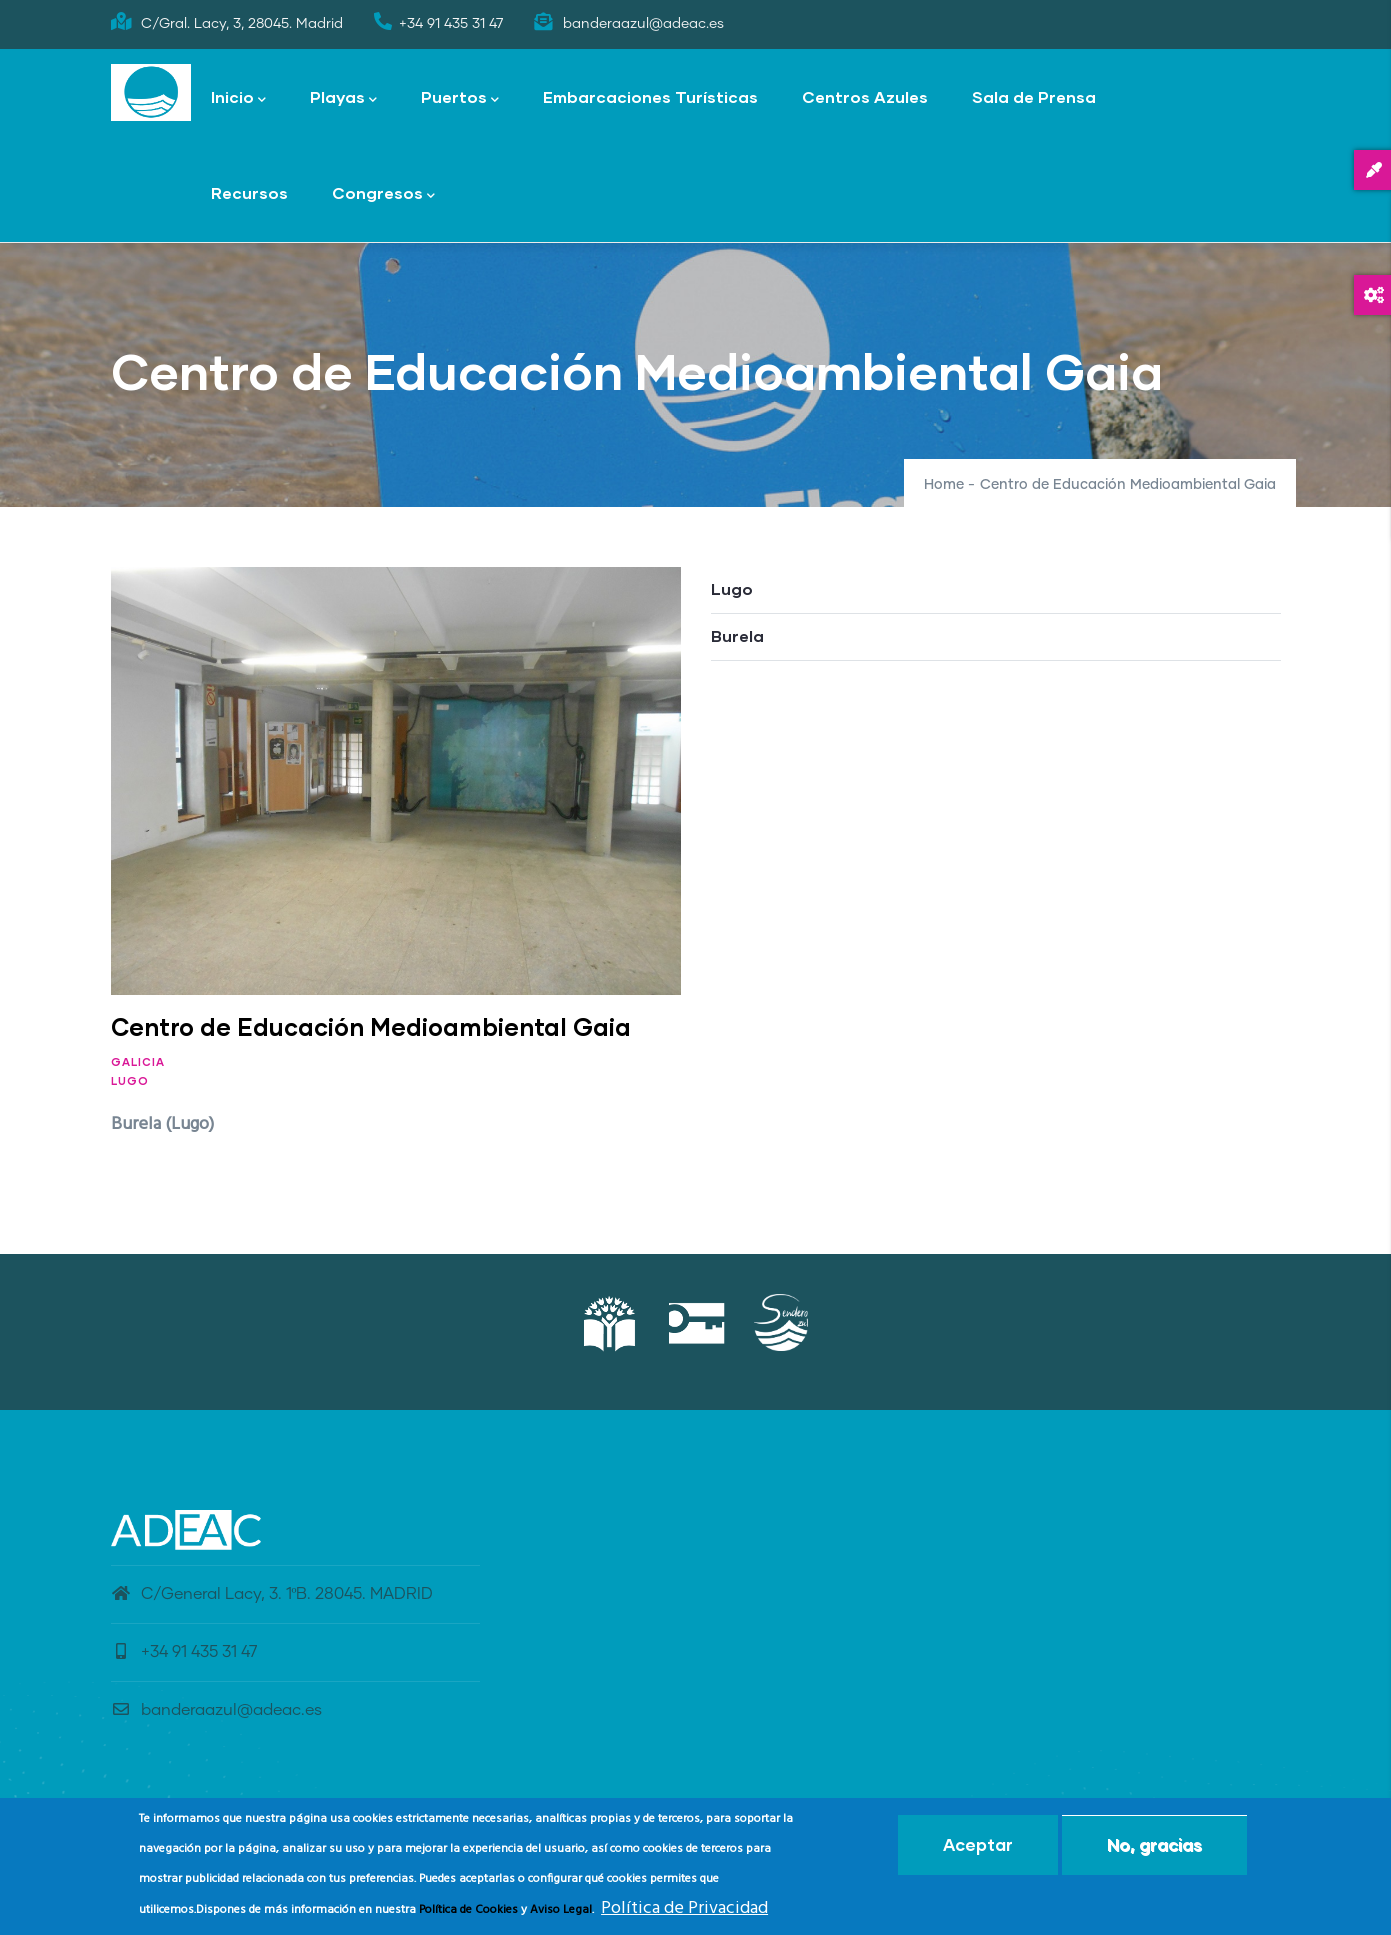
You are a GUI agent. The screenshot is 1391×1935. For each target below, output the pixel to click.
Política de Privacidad (684, 1908)
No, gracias (1154, 1845)
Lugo (130, 1080)
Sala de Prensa (1034, 96)
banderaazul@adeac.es (216, 1710)
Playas (343, 98)
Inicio (238, 98)
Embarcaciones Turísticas (650, 96)
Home (944, 485)
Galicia (138, 1061)
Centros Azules (865, 96)
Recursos (249, 192)
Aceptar (978, 1845)
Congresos (383, 194)
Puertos (460, 98)
